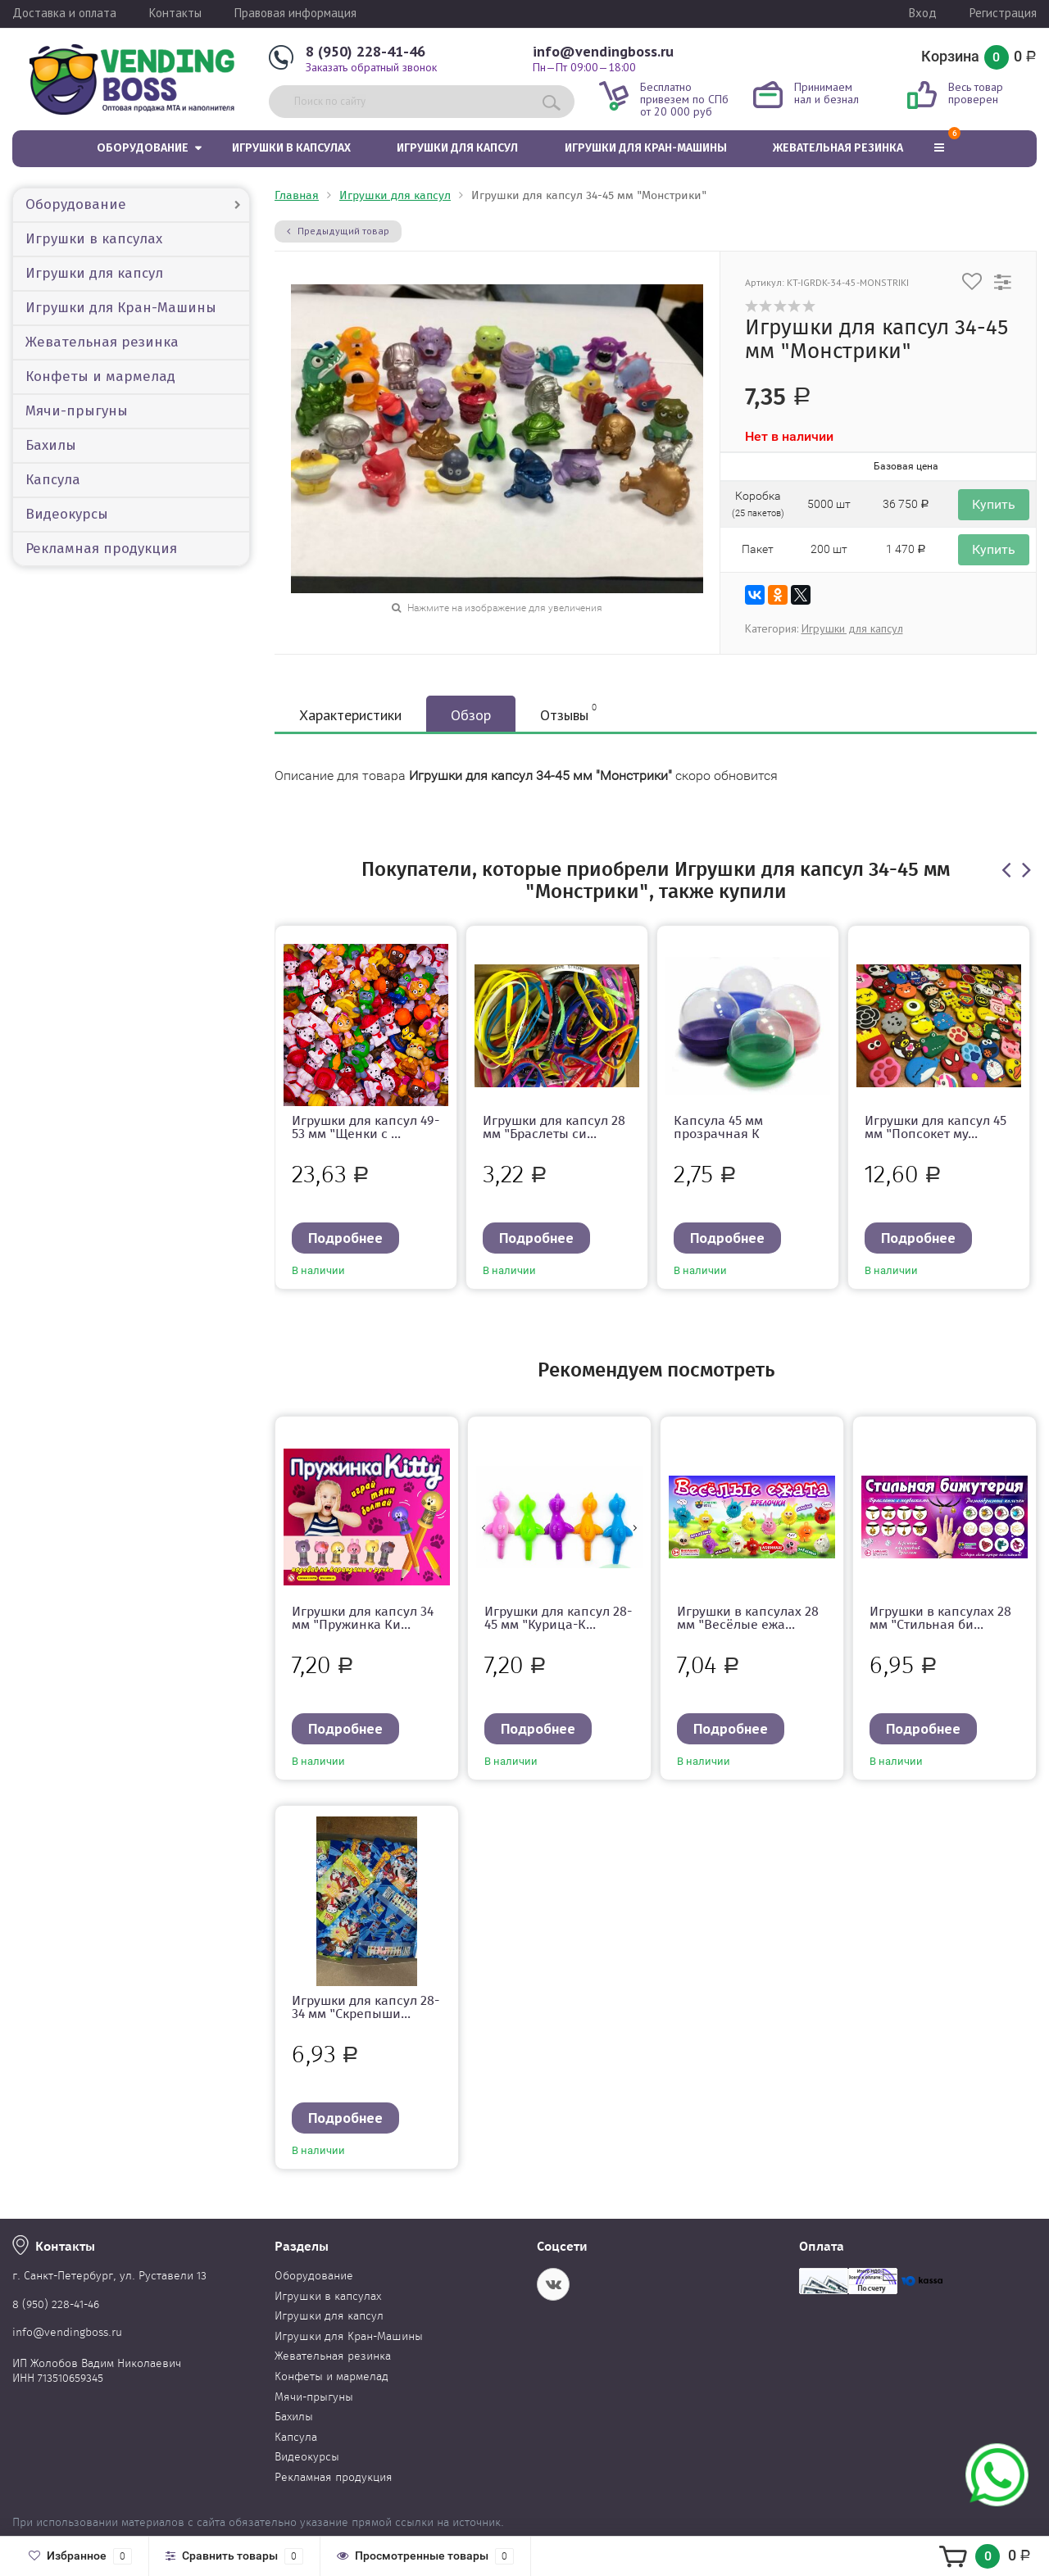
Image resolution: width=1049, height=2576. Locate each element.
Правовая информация (295, 12)
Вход (923, 12)
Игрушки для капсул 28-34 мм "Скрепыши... (365, 2007)
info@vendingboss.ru (603, 51)
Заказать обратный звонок (371, 67)
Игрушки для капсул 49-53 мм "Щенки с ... (365, 1127)
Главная (297, 195)
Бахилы (50, 445)
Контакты (175, 12)
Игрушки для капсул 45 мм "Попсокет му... (935, 1127)
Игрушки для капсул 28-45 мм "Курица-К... (558, 1617)
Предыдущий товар (338, 230)
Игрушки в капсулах (291, 148)
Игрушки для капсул (457, 148)
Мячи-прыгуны (76, 411)
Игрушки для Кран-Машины (646, 148)
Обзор (471, 714)
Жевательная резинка (838, 148)
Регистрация (1003, 12)
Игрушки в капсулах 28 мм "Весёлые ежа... (748, 1617)
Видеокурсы (66, 514)
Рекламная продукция (101, 548)
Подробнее (345, 1237)
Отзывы (568, 712)
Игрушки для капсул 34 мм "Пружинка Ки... (363, 1617)
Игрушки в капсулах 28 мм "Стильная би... (940, 1617)
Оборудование (142, 148)
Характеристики (350, 714)
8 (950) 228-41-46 (365, 51)
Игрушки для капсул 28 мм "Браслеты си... (554, 1127)
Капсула (52, 479)
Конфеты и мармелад (100, 376)
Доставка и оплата (64, 12)
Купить (993, 504)
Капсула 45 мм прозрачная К (718, 1127)
